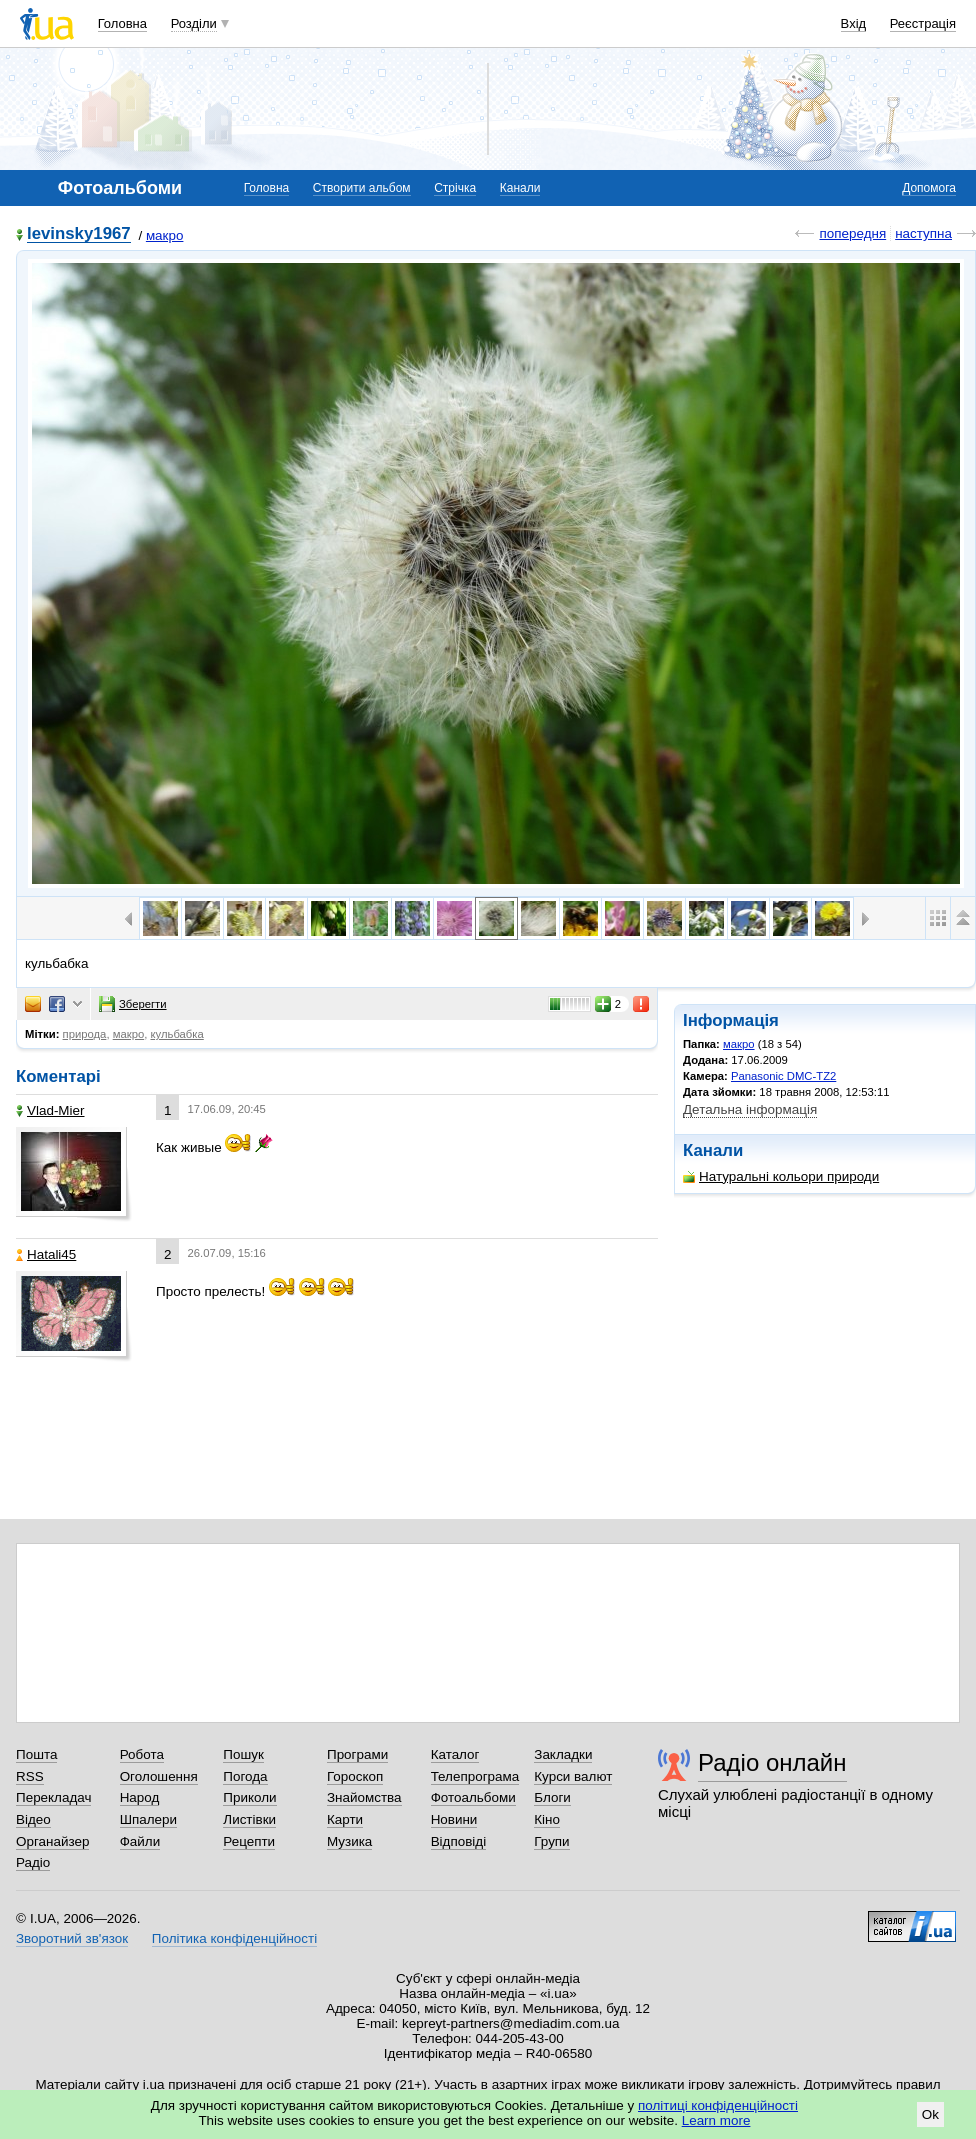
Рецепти (249, 1841)
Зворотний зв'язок (72, 1938)
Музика (349, 1841)
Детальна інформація (750, 1109)
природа (85, 1034)
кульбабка (176, 1034)
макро (165, 235)
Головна (122, 23)
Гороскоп (355, 1776)
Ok (930, 2114)
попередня (852, 233)
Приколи (249, 1797)
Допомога (929, 188)
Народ (140, 1797)
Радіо (33, 1862)
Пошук (243, 1754)
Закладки (563, 1754)
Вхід (854, 23)
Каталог (455, 1754)
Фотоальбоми (473, 1797)
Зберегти (133, 1004)
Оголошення (159, 1776)
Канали (520, 188)
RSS (30, 1776)
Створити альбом (362, 188)
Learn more (716, 2120)
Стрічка (455, 188)
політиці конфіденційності (718, 2105)
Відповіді (459, 1841)
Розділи (194, 23)
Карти (345, 1819)
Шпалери (148, 1819)
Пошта (36, 1754)
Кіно (547, 1819)
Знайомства (364, 1797)
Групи (551, 1841)
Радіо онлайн (772, 1762)
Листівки (249, 1819)
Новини (454, 1819)
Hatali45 (46, 1254)
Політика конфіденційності (234, 1938)
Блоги (552, 1797)
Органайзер (52, 1841)
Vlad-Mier (50, 1110)
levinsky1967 (79, 234)
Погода (245, 1776)
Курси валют (573, 1776)
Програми (357, 1754)
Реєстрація (923, 23)
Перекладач (53, 1797)
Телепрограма (475, 1776)
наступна (923, 233)
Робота (142, 1754)
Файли (140, 1841)
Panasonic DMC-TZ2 (783, 1076)
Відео (33, 1819)
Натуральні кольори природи (781, 1176)
